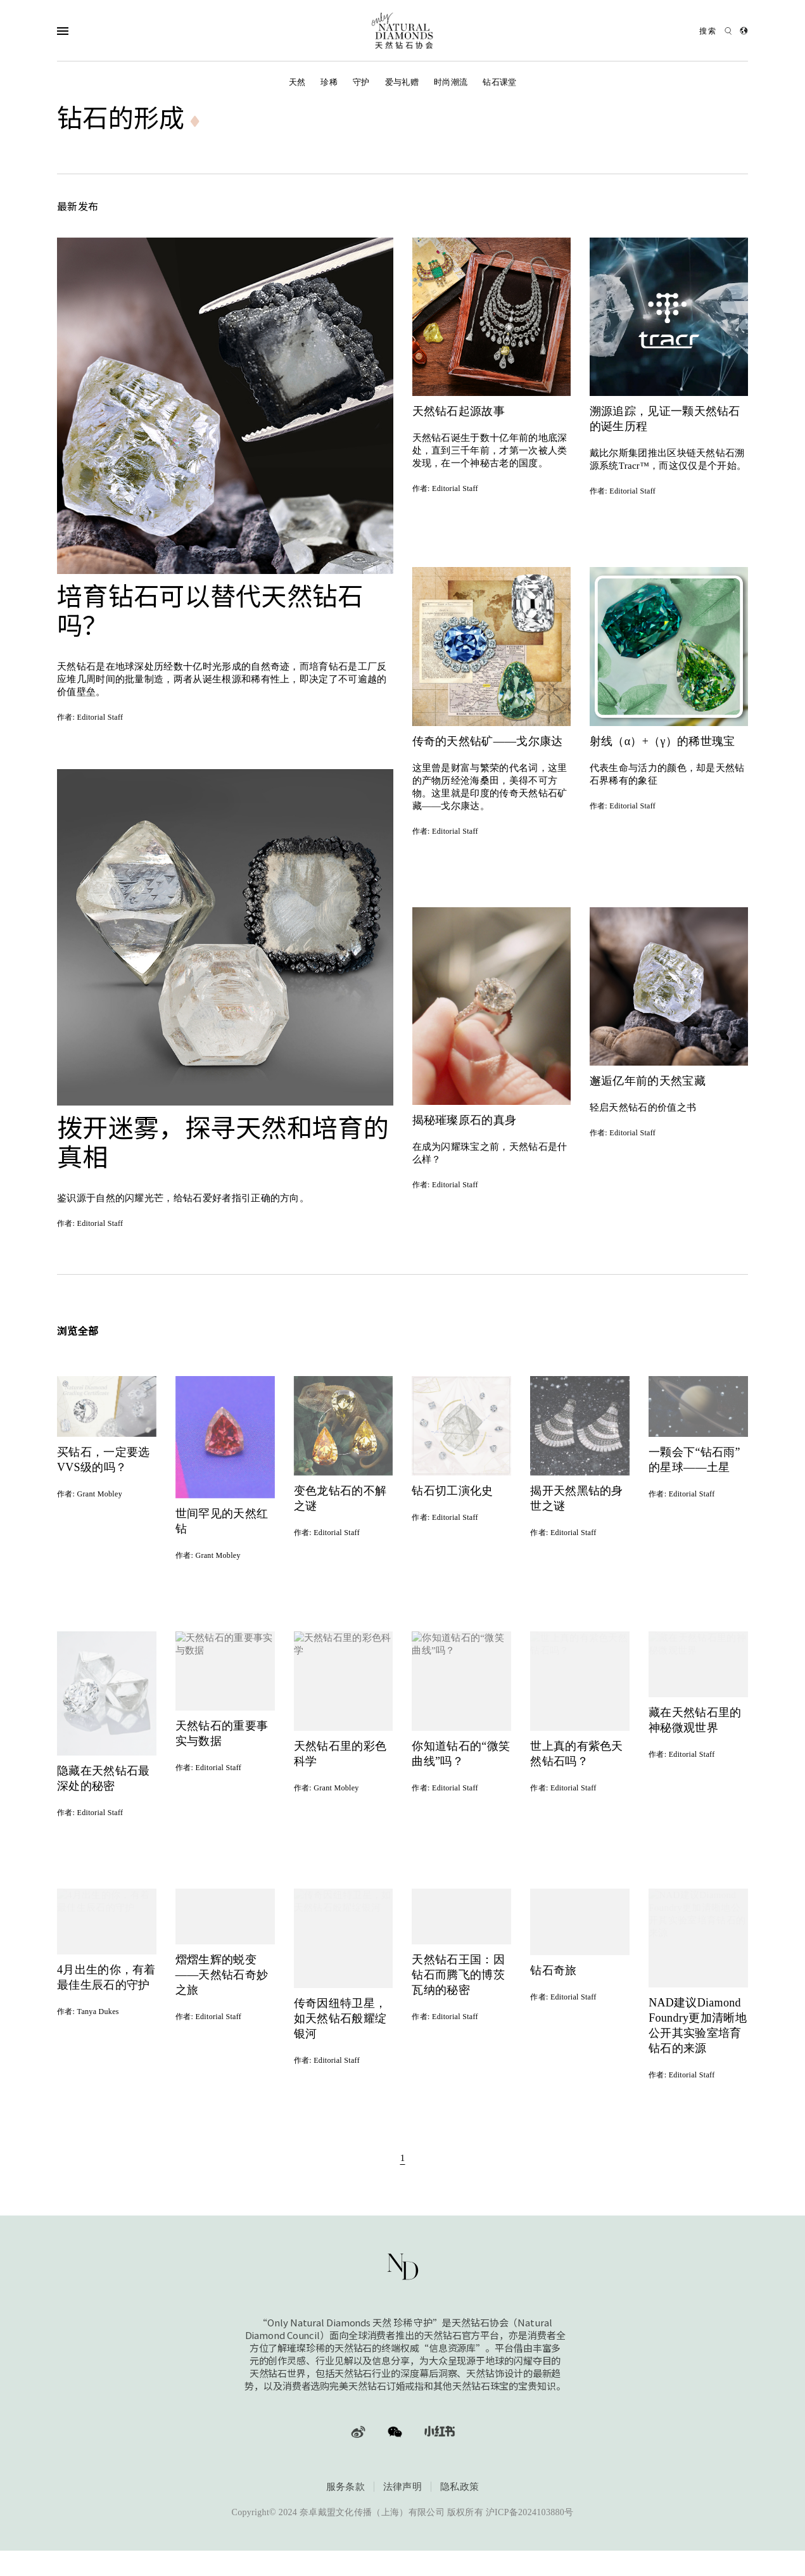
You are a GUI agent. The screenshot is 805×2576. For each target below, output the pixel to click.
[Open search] (715, 30)
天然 (297, 82)
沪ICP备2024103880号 (530, 2515)
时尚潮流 (450, 82)
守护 (361, 82)
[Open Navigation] (87, 30)
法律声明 (402, 2489)
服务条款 (345, 2489)
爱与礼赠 (402, 82)
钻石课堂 (499, 82)
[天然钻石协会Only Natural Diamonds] (402, 30)
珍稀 (329, 82)
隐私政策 (459, 2489)
